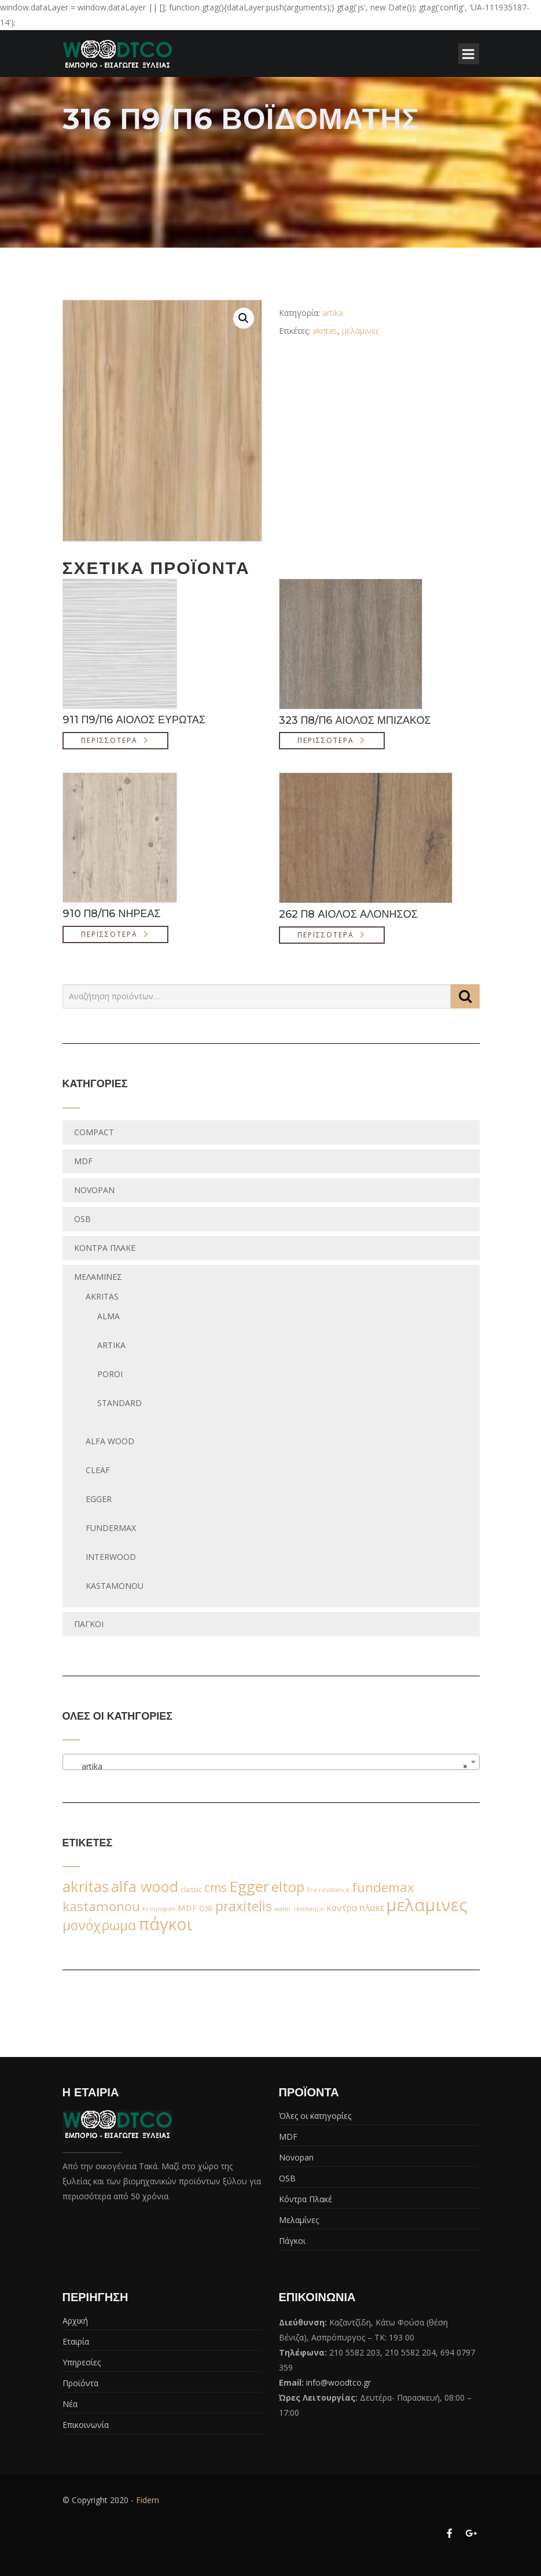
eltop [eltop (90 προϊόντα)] (287, 1887)
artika (332, 312)
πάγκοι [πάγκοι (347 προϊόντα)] (165, 1924)
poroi (110, 1373)
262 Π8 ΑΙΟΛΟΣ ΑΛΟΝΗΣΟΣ (348, 914)
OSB (82, 1218)
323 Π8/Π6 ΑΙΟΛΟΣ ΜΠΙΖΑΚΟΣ (355, 720)
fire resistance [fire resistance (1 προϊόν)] (328, 1890)
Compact (94, 1132)
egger (99, 1498)
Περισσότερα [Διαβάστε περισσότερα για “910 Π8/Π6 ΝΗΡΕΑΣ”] (109, 934)
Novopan (94, 1189)
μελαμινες (360, 330)
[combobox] (271, 1762)
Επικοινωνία (85, 2424)
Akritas (102, 1296)
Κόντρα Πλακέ (104, 1247)
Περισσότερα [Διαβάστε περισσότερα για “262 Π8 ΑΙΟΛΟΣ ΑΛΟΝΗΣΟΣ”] (325, 935)
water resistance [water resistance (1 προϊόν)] (299, 1909)
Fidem (147, 2499)
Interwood (111, 1556)
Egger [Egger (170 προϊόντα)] (249, 1886)
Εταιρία (75, 2341)
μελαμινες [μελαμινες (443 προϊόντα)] (427, 1904)
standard (119, 1402)
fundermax (111, 1527)
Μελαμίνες (98, 1276)
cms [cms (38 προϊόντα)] (215, 1887)
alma (108, 1316)
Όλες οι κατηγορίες (315, 2115)
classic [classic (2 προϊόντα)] (191, 1889)
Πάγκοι (89, 1623)
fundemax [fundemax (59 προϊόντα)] (383, 1887)
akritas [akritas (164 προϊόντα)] (85, 1886)
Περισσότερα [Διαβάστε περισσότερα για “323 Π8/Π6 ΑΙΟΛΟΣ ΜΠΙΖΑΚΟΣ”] (325, 740)
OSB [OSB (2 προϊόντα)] (206, 1908)
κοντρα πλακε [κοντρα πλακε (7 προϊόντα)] (355, 1908)
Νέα (70, 2403)
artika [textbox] (268, 1766)
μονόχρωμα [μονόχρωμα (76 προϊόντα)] (99, 1925)
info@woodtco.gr (338, 2382)
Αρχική (75, 2320)
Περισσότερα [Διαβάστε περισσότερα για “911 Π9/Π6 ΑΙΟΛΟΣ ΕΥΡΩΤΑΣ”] (109, 740)
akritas (324, 330)
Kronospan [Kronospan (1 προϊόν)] (158, 1909)
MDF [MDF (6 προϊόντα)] (187, 1907)
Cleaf (98, 1469)
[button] (243, 318)
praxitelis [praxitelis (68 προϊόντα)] (243, 1906)
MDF (83, 1160)
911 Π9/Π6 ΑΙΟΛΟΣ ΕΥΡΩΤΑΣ (134, 719)
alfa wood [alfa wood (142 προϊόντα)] (144, 1886)
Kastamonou (114, 1585)
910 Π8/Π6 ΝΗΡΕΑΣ (111, 913)
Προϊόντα (80, 2383)
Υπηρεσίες (81, 2362)
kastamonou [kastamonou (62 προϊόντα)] (101, 1906)
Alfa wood (110, 1441)
